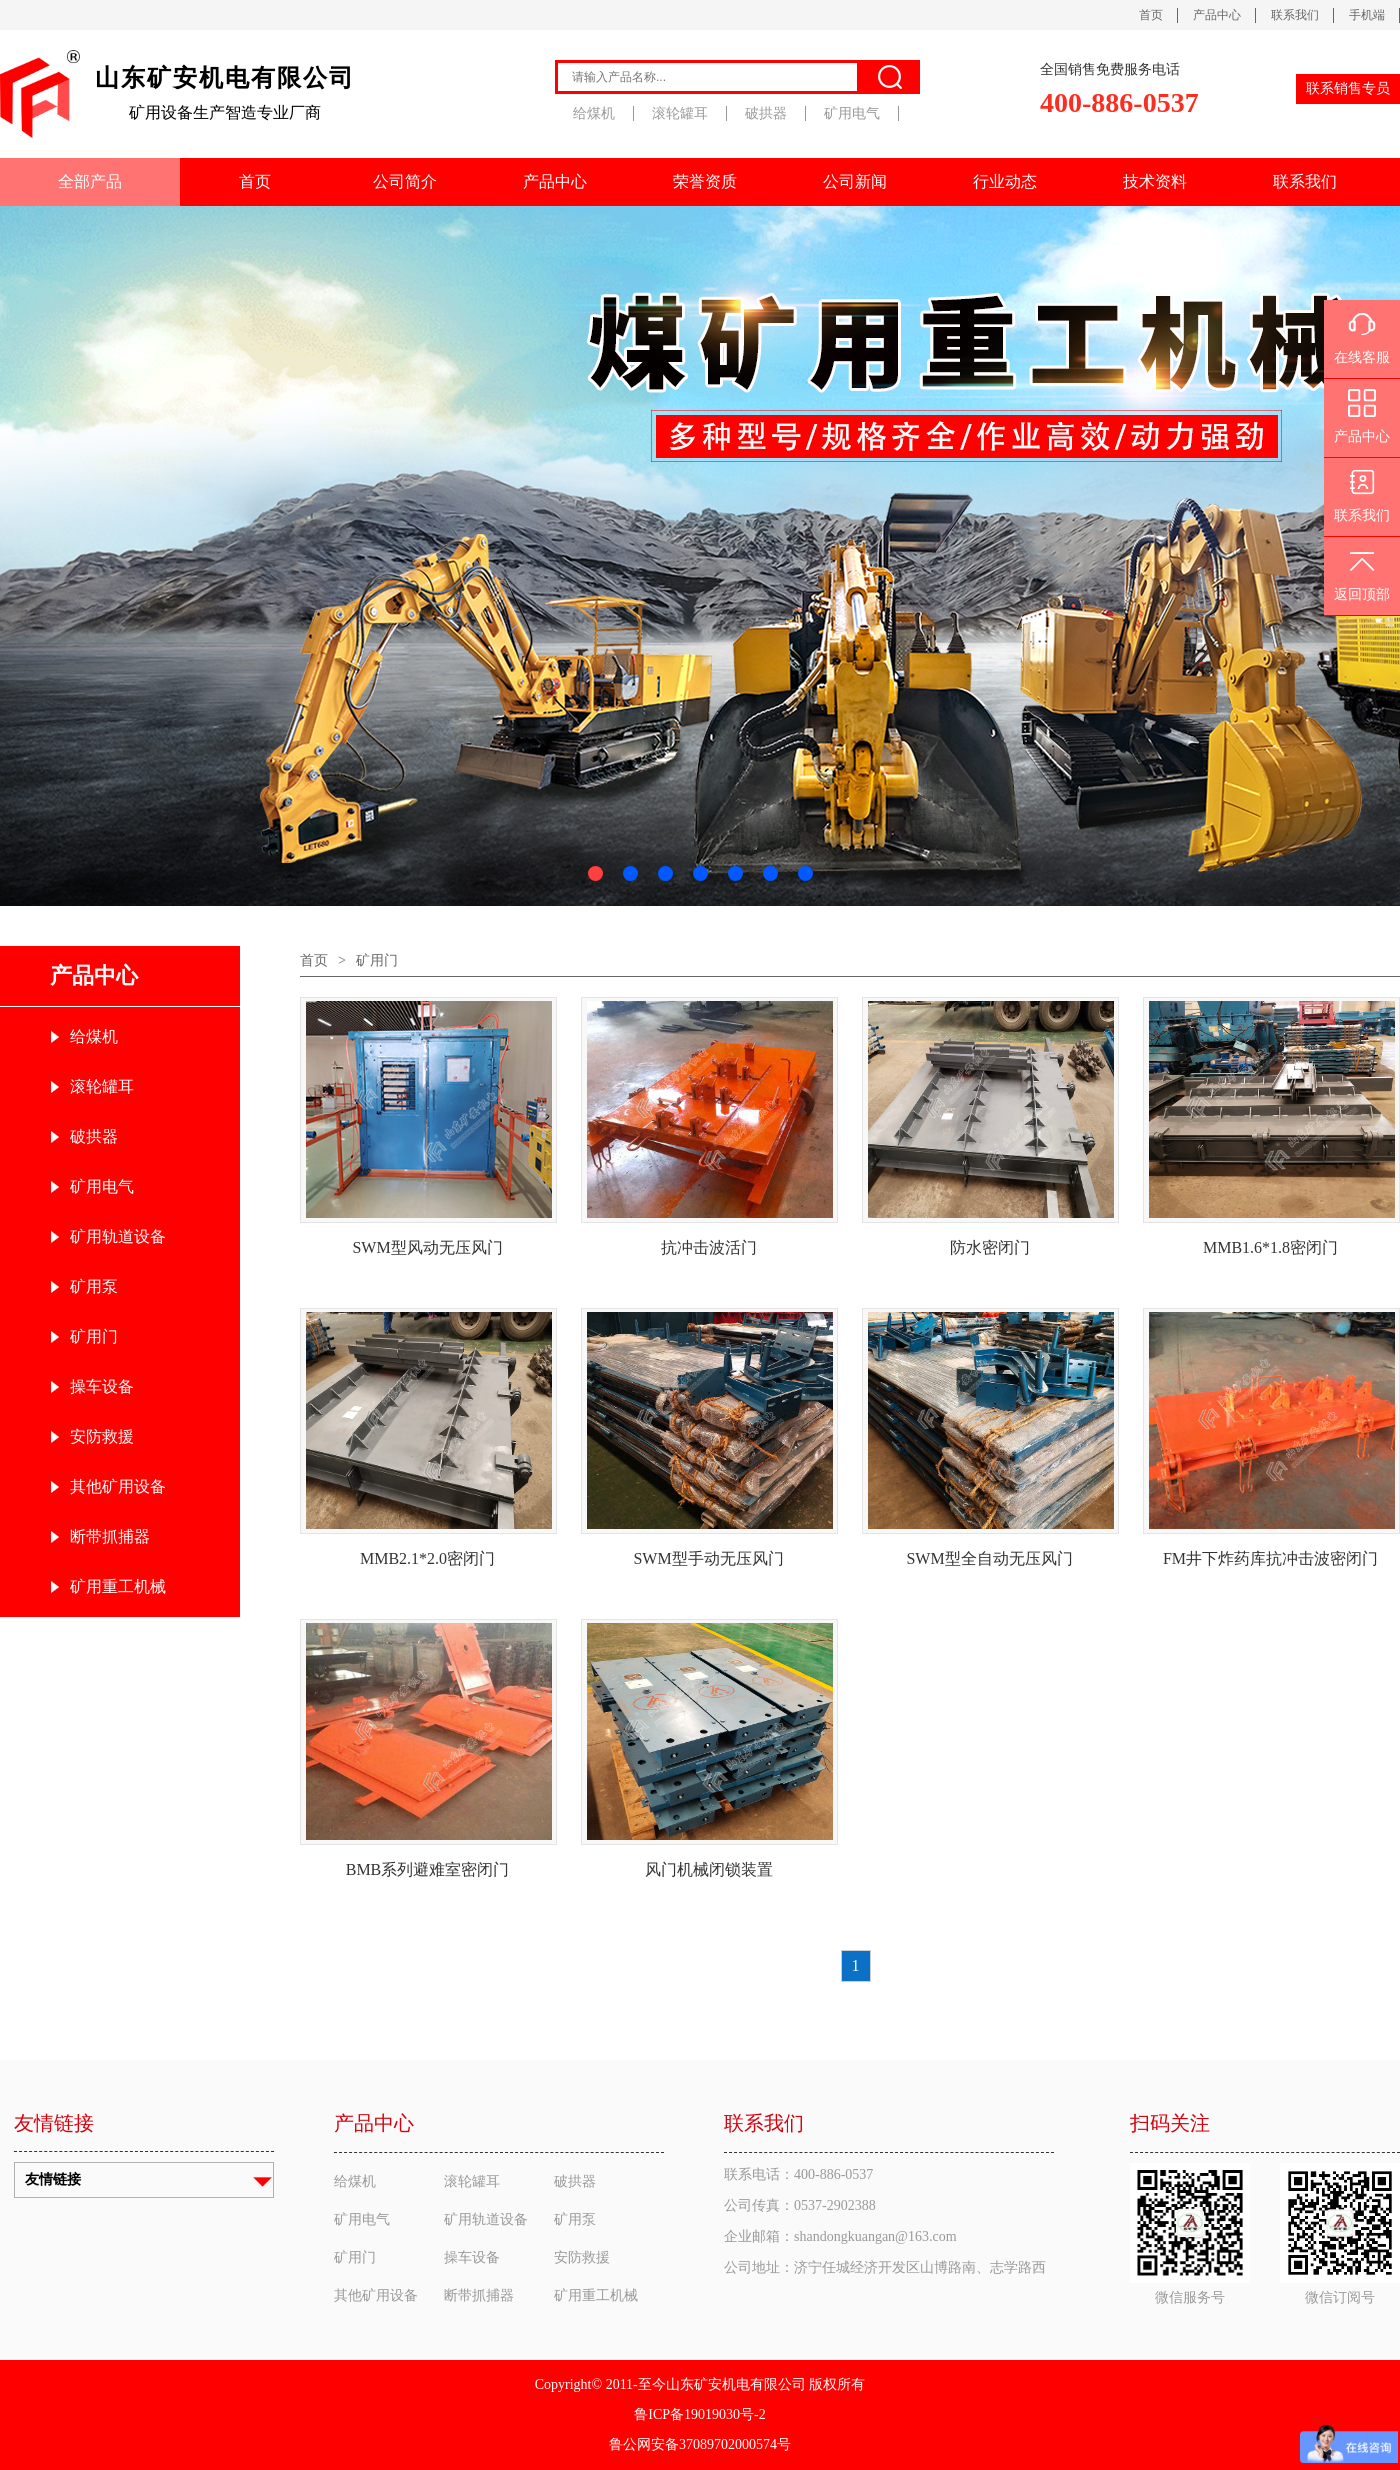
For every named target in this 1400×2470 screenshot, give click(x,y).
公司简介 (405, 181)
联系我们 (1295, 15)
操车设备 (102, 1386)
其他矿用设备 (118, 1486)
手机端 (1367, 15)
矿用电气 (852, 113)
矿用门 (94, 1336)
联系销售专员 (1348, 88)
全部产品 (90, 181)
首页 (1151, 15)
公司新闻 (855, 181)
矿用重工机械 (118, 1586)
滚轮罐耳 (680, 113)
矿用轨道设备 (118, 1236)
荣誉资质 (705, 181)
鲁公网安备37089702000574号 (700, 2444)
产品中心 (1217, 15)
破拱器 (766, 113)
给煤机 (594, 113)
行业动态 (1005, 181)
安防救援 (102, 1436)
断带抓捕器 (110, 1536)
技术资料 (1155, 181)
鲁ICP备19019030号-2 (699, 2414)
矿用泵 (94, 1286)
